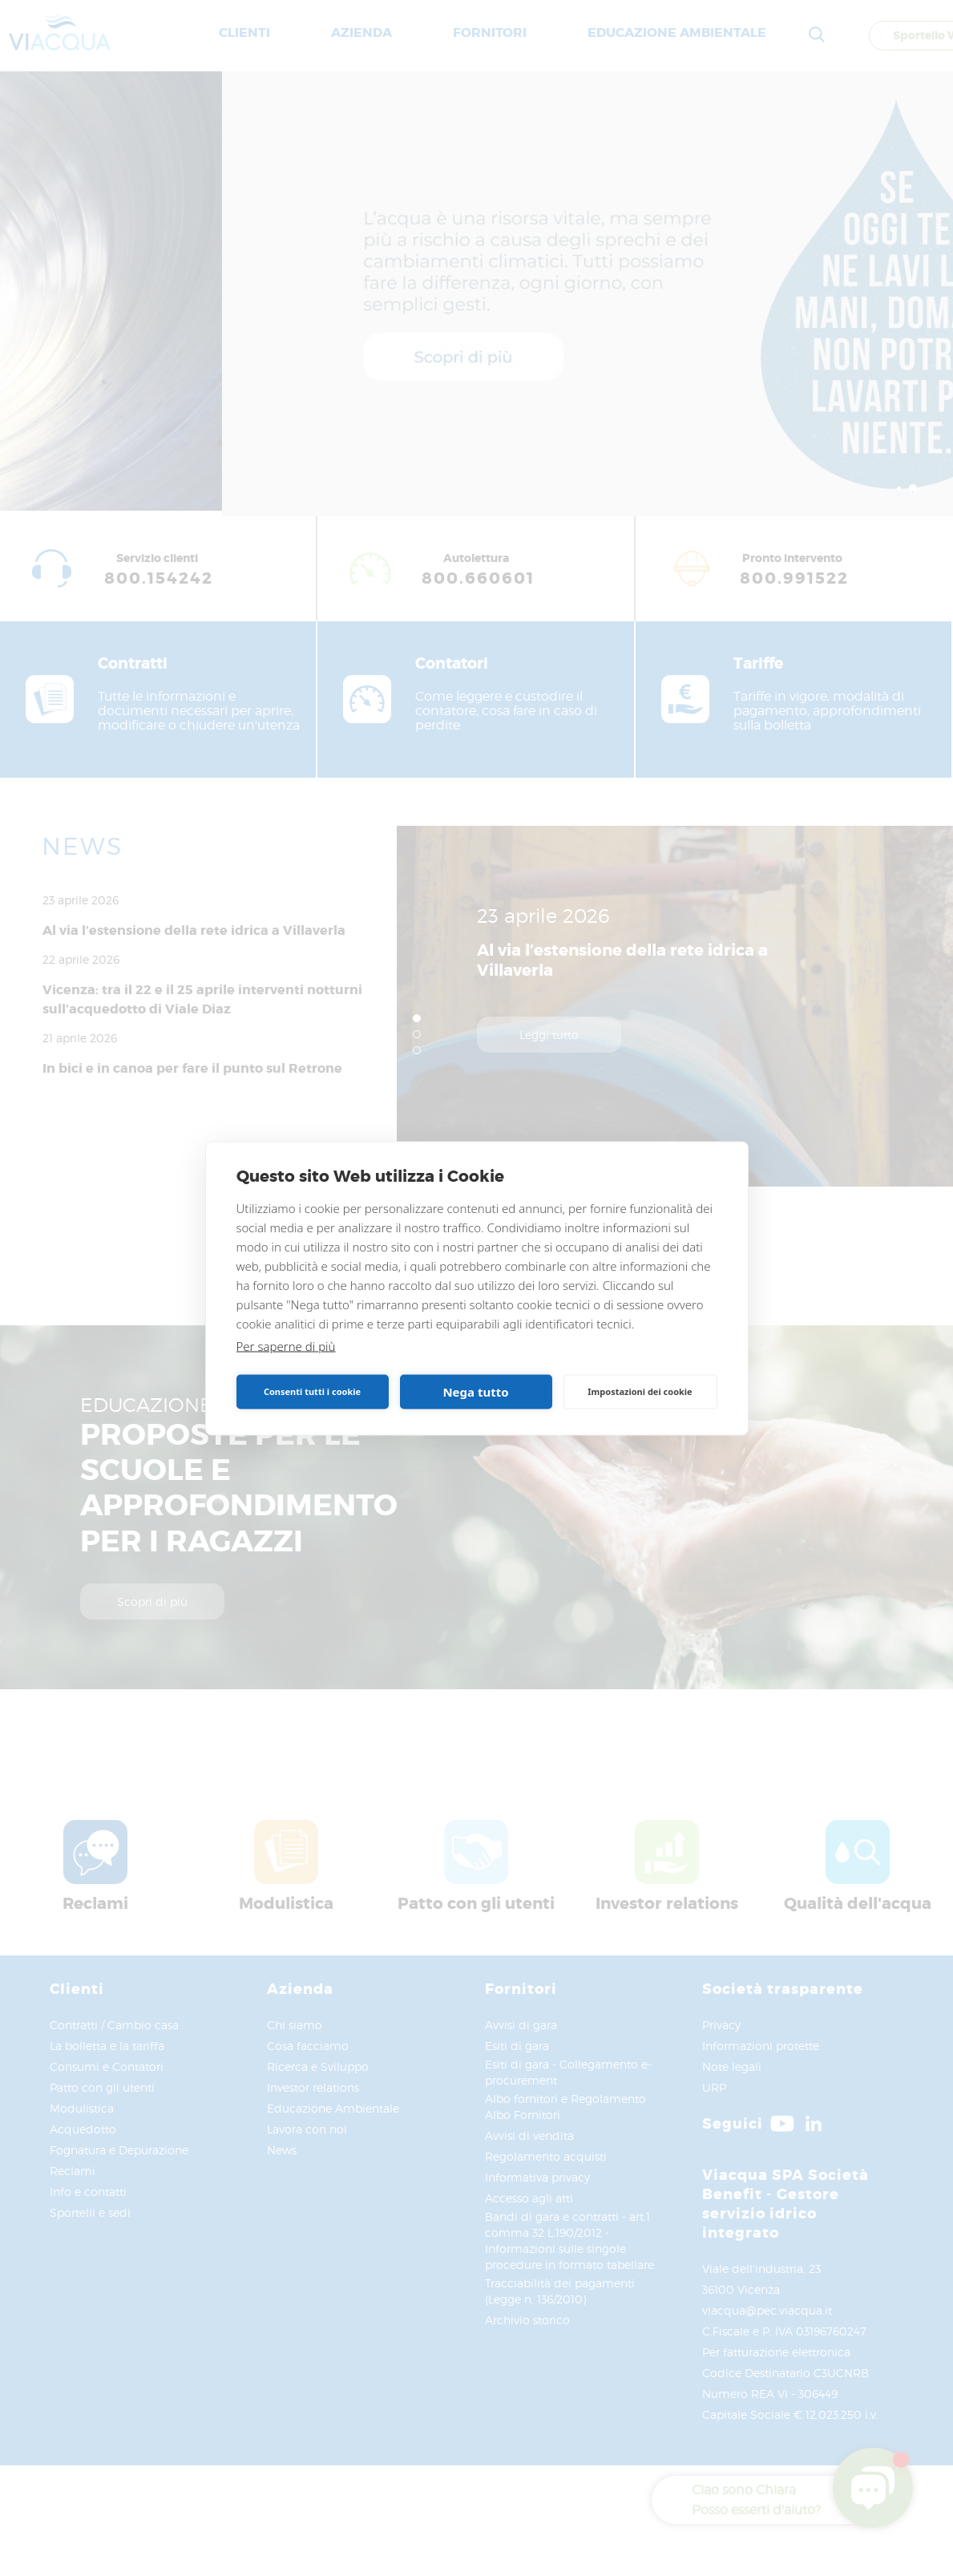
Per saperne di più (286, 1345)
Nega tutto (475, 1392)
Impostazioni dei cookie (640, 1391)
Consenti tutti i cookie (312, 1391)
